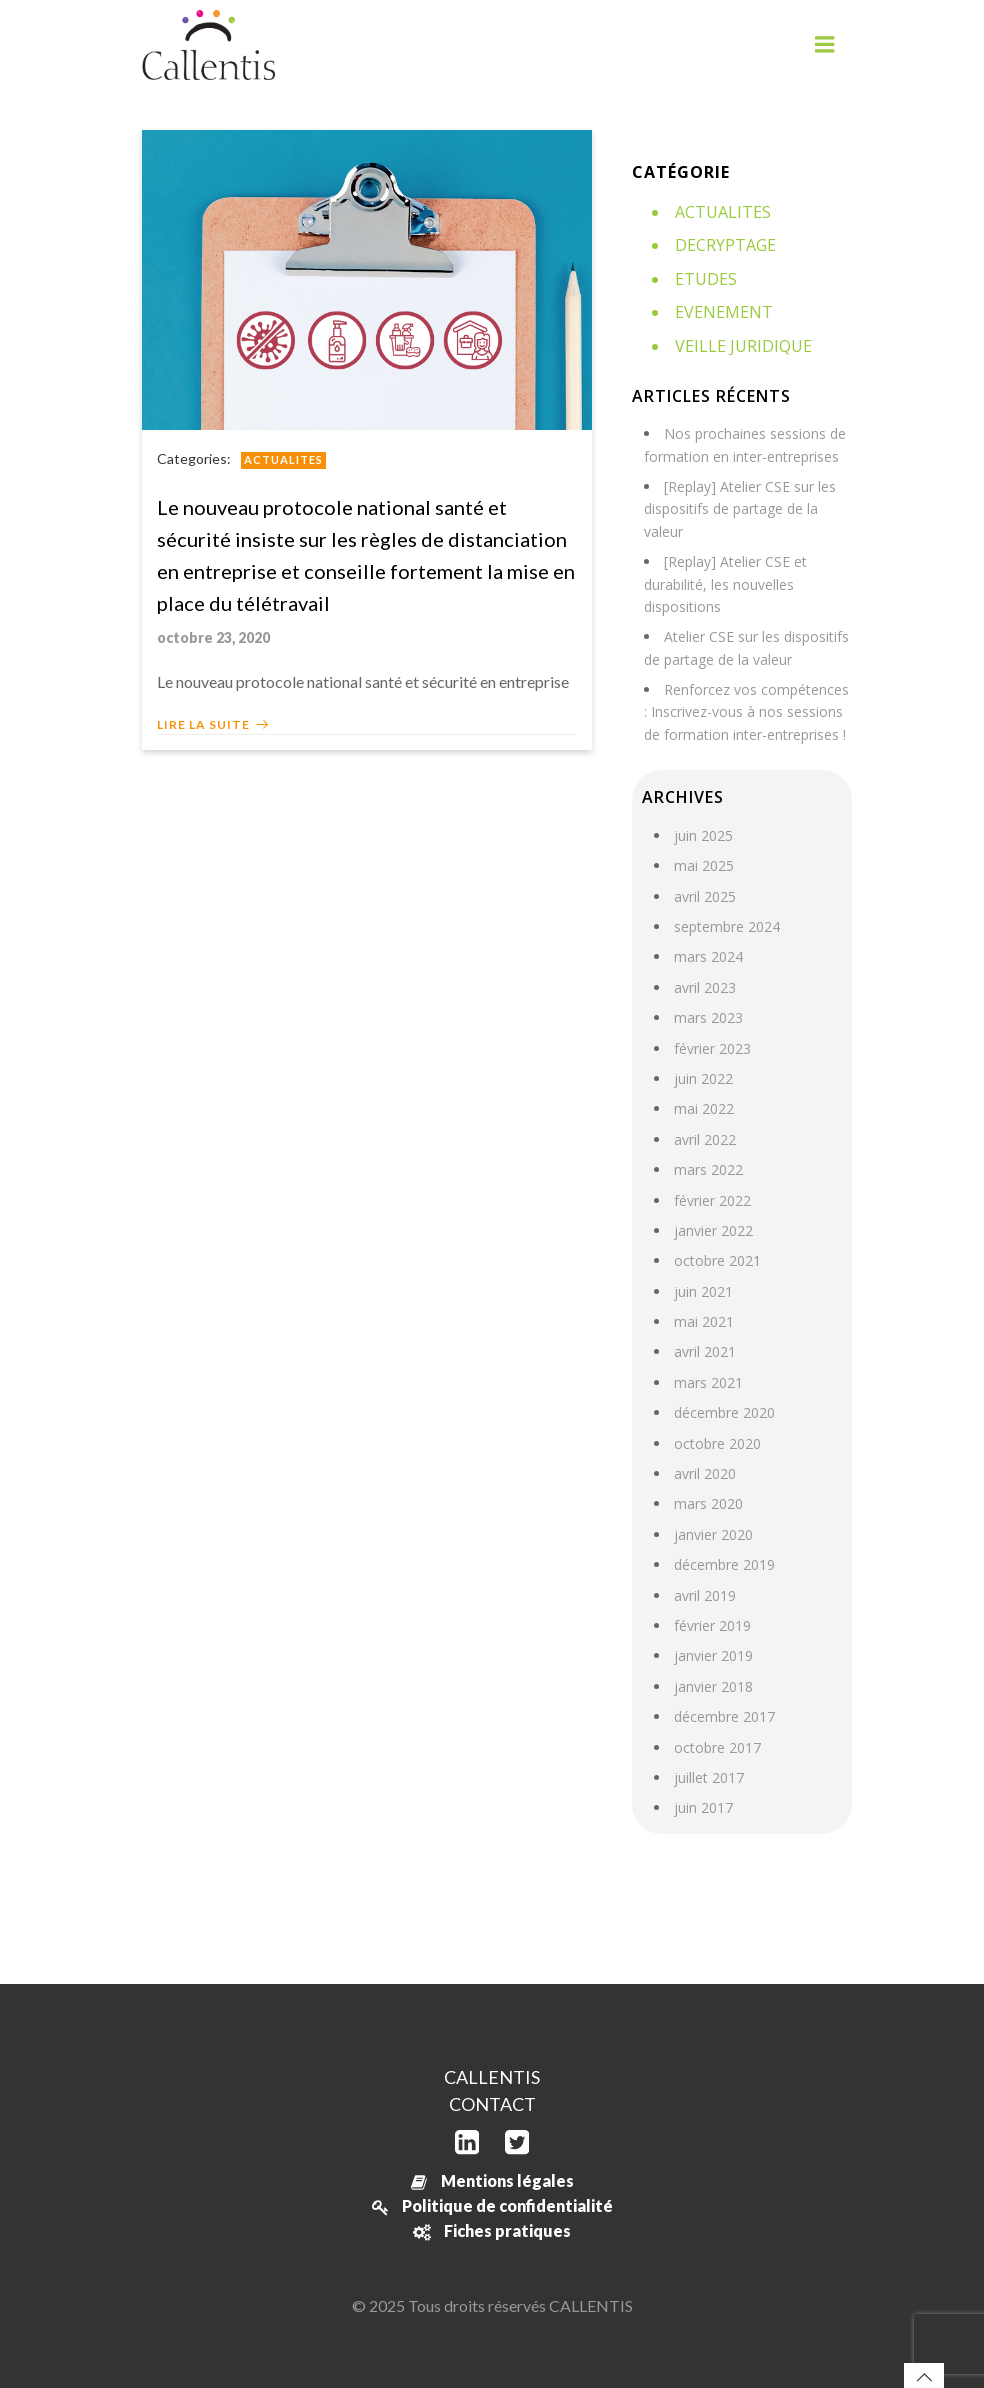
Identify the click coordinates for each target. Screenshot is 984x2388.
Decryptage (725, 245)
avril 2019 (705, 1595)
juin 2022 (703, 1078)
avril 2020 (705, 1473)
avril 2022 (705, 1139)
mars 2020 (708, 1503)
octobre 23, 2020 (213, 637)
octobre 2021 (717, 1260)
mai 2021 (704, 1321)
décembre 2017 (724, 1716)
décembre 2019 (724, 1564)
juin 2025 (703, 835)
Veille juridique (743, 346)
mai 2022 (704, 1108)
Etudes (706, 279)
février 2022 (712, 1200)
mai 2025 (704, 865)
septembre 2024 (727, 926)
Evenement (724, 312)
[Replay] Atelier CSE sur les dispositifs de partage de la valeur (740, 509)
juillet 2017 (709, 1777)
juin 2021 (703, 1291)
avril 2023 (705, 987)
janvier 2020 (713, 1534)
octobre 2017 (717, 1747)
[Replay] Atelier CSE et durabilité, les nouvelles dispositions (725, 584)
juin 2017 (703, 1807)
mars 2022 (708, 1169)
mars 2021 (708, 1382)
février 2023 (712, 1048)
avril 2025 (705, 896)
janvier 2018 (713, 1686)
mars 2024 (708, 956)
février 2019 (712, 1625)
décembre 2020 (724, 1412)
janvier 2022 (713, 1230)
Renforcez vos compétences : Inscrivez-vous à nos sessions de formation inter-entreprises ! (746, 712)
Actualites (283, 459)
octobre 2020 (717, 1443)
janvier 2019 (713, 1655)
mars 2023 (708, 1017)
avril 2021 (705, 1351)
